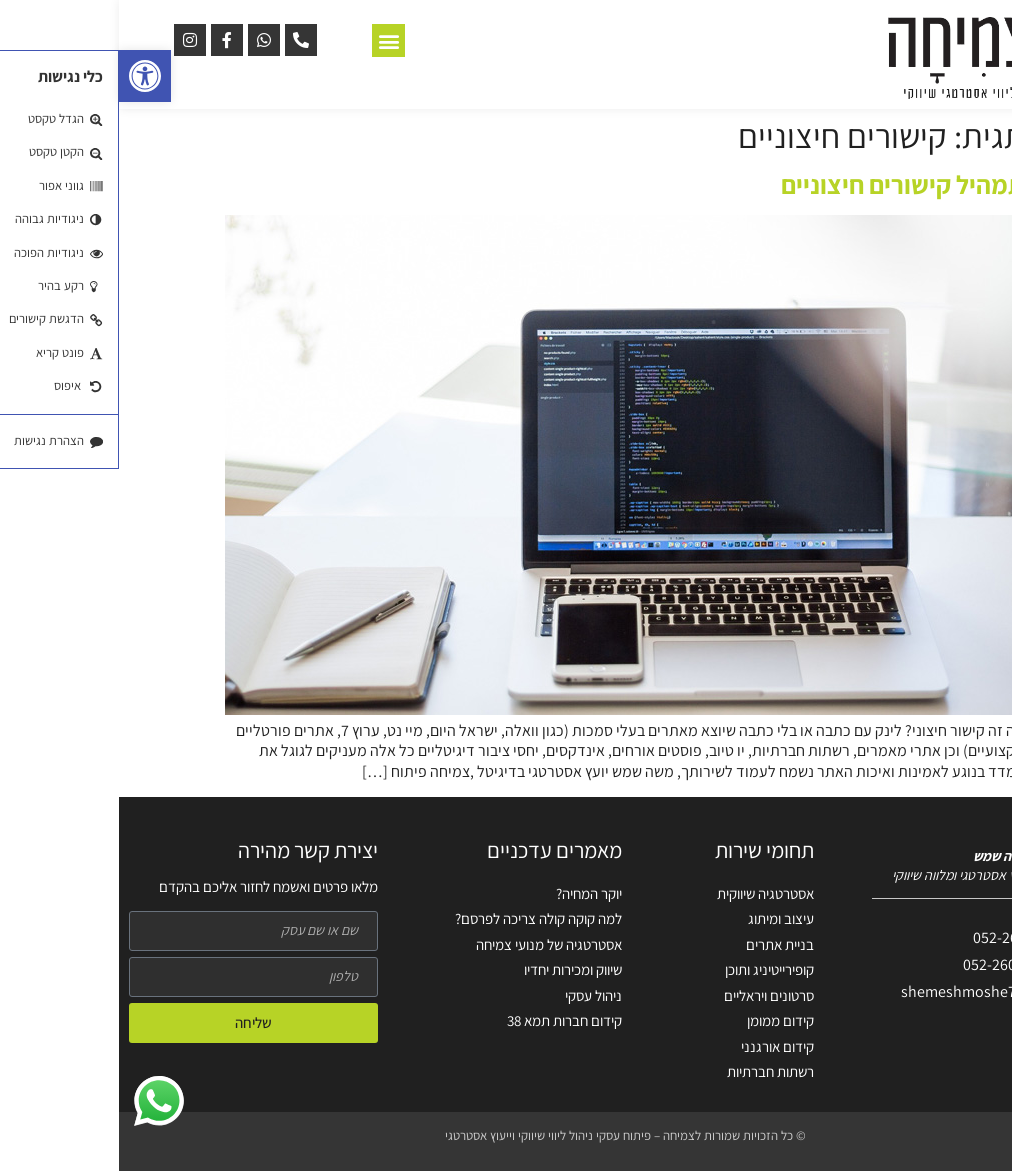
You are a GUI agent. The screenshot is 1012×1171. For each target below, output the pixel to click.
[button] (26, 76)
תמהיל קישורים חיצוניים (784, 184)
